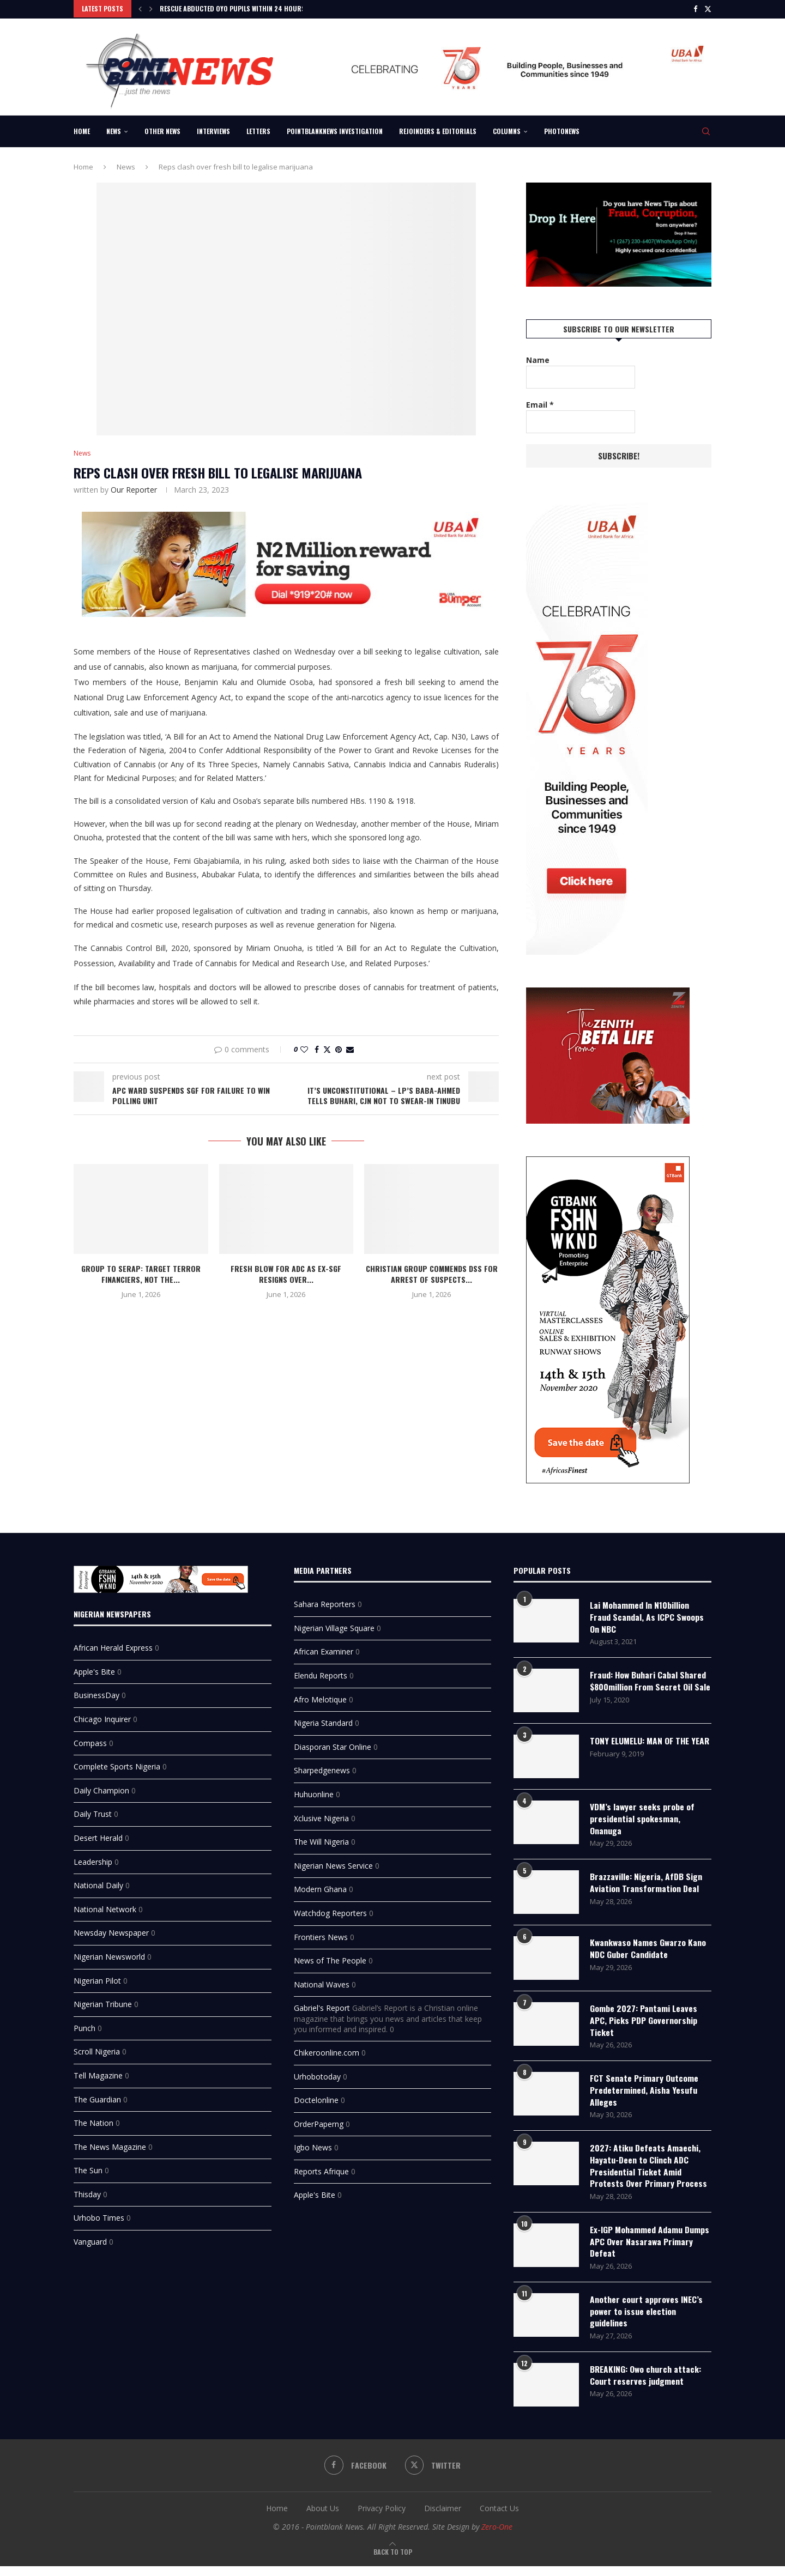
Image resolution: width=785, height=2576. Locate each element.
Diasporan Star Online (332, 1744)
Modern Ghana (320, 1887)
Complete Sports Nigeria (117, 1764)
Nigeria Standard (323, 1721)
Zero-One (496, 2537)
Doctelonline (316, 2098)
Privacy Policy (382, 2518)
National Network (105, 1906)
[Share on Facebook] (317, 1049)
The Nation (93, 2121)
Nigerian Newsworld (109, 1954)
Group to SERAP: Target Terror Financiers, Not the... (141, 1273)
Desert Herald (98, 1835)
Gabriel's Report (322, 2006)
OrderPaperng (318, 2121)
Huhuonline (314, 1791)
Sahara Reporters (324, 1602)
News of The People (330, 1958)
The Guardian (97, 2097)
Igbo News (313, 2145)
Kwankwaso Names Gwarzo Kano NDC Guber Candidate (649, 1953)
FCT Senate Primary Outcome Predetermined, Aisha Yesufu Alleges (644, 2096)
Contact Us (499, 2518)
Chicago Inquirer (102, 1716)
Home (82, 130)
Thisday (87, 2191)
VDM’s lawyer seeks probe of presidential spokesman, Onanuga (643, 1822)
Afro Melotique (320, 1697)
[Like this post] (304, 1049)
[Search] (706, 130)
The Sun (88, 2168)
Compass (90, 1740)
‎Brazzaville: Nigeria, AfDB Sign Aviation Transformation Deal (646, 1887)
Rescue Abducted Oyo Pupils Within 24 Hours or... (240, 8)
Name (538, 359)
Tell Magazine (98, 2073)
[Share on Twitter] (327, 1049)
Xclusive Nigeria (321, 1815)
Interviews (213, 130)
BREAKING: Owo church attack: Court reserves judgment (647, 2385)
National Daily (98, 1883)
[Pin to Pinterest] (338, 1049)
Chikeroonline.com (326, 2050)
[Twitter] (707, 8)
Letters (258, 130)
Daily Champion (101, 1788)
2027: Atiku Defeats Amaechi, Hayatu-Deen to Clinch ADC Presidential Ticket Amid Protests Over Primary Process (648, 2172)
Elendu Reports (320, 1673)
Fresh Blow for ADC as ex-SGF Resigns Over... (286, 1273)
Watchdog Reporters (330, 1910)
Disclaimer (442, 2518)
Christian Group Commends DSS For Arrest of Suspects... (432, 1273)
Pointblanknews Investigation (335, 130)
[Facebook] (695, 8)
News (113, 130)
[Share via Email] (350, 1049)
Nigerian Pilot (97, 1978)
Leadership (93, 1859)
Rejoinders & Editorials (437, 130)
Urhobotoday (317, 2074)
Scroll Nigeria (97, 2049)
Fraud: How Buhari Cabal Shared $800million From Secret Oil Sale (649, 1686)
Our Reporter (134, 489)
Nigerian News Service (333, 1863)
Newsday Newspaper (111, 1930)
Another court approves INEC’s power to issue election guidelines (647, 2320)
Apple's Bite (94, 1669)
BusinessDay (96, 1693)
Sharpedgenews (322, 1768)
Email (540, 403)
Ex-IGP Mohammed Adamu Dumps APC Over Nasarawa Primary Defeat (650, 2250)
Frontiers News (321, 1934)
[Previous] (140, 8)
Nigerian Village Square (334, 1625)
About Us (322, 2518)
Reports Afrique (321, 2168)
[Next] (151, 8)
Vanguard (90, 2239)
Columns (507, 130)
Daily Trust (93, 1812)
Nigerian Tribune (103, 2002)
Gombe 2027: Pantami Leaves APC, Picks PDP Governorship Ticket (644, 2025)
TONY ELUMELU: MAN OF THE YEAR (642, 1750)
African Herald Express (113, 1645)
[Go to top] (392, 2561)
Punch (84, 2025)
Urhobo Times (99, 2215)
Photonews (561, 130)
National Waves (321, 1982)
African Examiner (323, 1649)
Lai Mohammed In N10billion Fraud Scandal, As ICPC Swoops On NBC (647, 1615)
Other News (162, 130)
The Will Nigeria (321, 1839)
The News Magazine (110, 2144)
